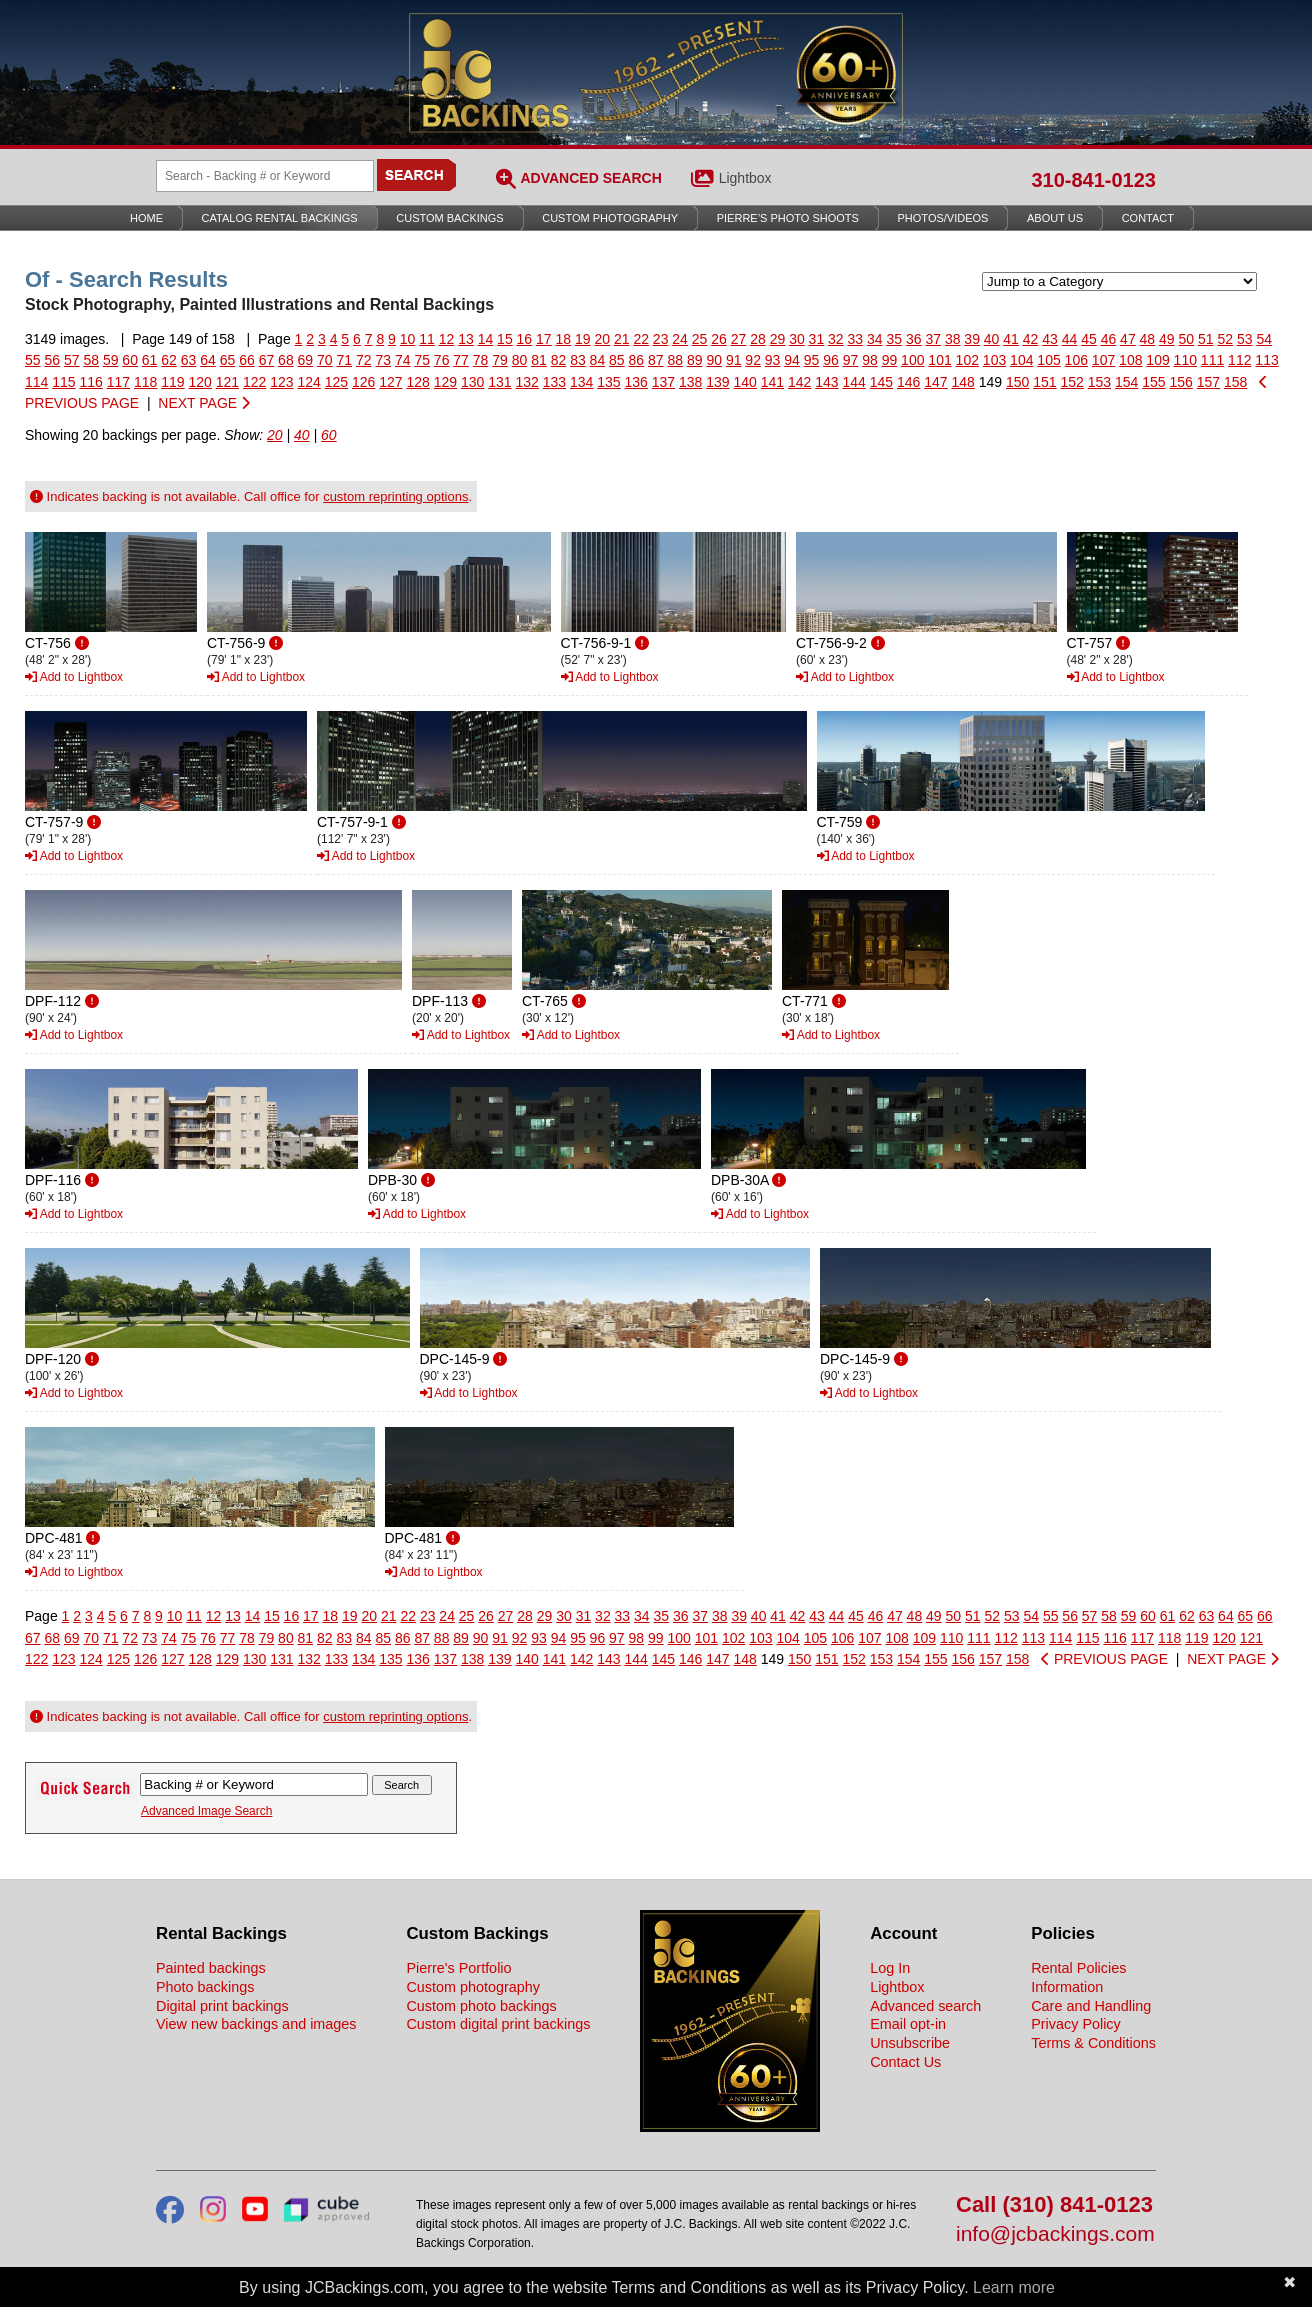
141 (772, 382)
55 (33, 360)
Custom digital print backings (498, 2024)
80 (520, 360)
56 (52, 360)
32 (836, 339)
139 (717, 382)
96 (831, 360)
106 (1076, 360)
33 (856, 339)
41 (1011, 339)
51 (1206, 339)
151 (1044, 382)
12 (447, 339)
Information (1067, 1987)
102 (967, 360)
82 (559, 360)
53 (1245, 339)
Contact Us (905, 2062)
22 (641, 339)
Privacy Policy (1076, 2024)
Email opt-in (908, 2024)
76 (442, 360)
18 (564, 339)
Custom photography (473, 1987)
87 (656, 360)
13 (466, 339)
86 (637, 360)
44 (1070, 339)
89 (695, 360)
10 (408, 339)
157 (1208, 382)
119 (172, 382)
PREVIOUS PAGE (1104, 1659)
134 (581, 382)
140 (745, 382)
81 (539, 360)
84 (598, 360)
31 (817, 339)
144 (854, 382)
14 (486, 339)
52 (1225, 339)
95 (812, 360)
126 (363, 382)
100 (912, 360)
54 (1264, 339)
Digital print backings (222, 2006)
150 (1017, 382)
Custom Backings (449, 218)
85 (617, 360)
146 (908, 382)
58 (91, 360)
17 (544, 339)
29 (778, 339)
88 (675, 360)
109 (1157, 360)
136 (636, 382)
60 (130, 360)
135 (608, 382)
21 (622, 339)
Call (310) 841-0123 (1054, 2205)
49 (1167, 339)
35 (894, 339)
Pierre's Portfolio (458, 1968)
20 (602, 339)
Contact (1148, 218)
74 (403, 360)
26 (719, 339)
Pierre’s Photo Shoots (788, 218)
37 (933, 339)
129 (445, 382)
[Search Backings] (265, 176)
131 (499, 382)
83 (578, 360)
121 (227, 382)
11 (427, 339)
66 (247, 360)
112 (1239, 360)
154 (1126, 382)
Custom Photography (610, 218)
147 (935, 382)
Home (146, 218)
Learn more (1014, 2287)
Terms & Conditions (1093, 2043)
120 (200, 382)
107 (1103, 360)
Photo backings (205, 1987)
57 (72, 360)
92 (753, 360)
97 (851, 360)
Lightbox (745, 178)
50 (1187, 339)
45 (1089, 339)
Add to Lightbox (74, 677)
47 (1128, 339)
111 (1212, 360)
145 (881, 382)
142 (799, 382)
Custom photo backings (481, 2006)
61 (150, 360)
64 (208, 360)
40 (992, 339)
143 (826, 382)
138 (690, 382)
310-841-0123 (1093, 180)
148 (963, 382)
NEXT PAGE (204, 403)
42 (1031, 339)
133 (554, 382)
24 (680, 339)
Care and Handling (1091, 2006)
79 (500, 360)
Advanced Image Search (206, 1811)
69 (306, 360)
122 (254, 382)
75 (422, 360)
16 (525, 339)
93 (773, 360)
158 (1235, 382)
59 (111, 360)
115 (63, 382)
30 (797, 339)
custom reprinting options (395, 496)
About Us (1055, 218)
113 (1266, 360)
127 (390, 382)
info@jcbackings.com (1055, 2234)
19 (583, 339)
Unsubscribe (910, 2043)
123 (281, 382)
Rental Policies (1078, 1968)
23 (661, 339)
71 (345, 360)
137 (663, 382)
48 (1148, 339)
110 (1185, 360)
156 (1181, 382)
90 (714, 360)
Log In (890, 1968)
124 (309, 382)
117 (118, 382)
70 (325, 360)
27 (739, 339)
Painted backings (211, 1968)
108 (1130, 360)
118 (145, 382)
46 (1109, 339)
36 (914, 339)
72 (364, 360)
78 (481, 360)
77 (461, 360)
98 (870, 360)
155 (1153, 382)
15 (505, 339)
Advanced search (925, 2006)
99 (890, 360)
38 (953, 339)
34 (875, 339)
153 (1099, 382)
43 (1050, 339)
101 (939, 360)
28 (758, 339)
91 (734, 360)
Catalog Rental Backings (280, 218)
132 (527, 382)
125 (336, 382)
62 (169, 360)
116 (91, 382)
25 (700, 339)
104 (1021, 360)
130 (472, 382)
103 (994, 360)
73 (383, 360)
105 (1048, 360)
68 (286, 360)
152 (1072, 382)
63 (189, 360)
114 (36, 382)
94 (792, 360)
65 (228, 360)
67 (267, 360)
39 (972, 339)
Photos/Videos (943, 218)
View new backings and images (256, 2024)
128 (418, 382)
